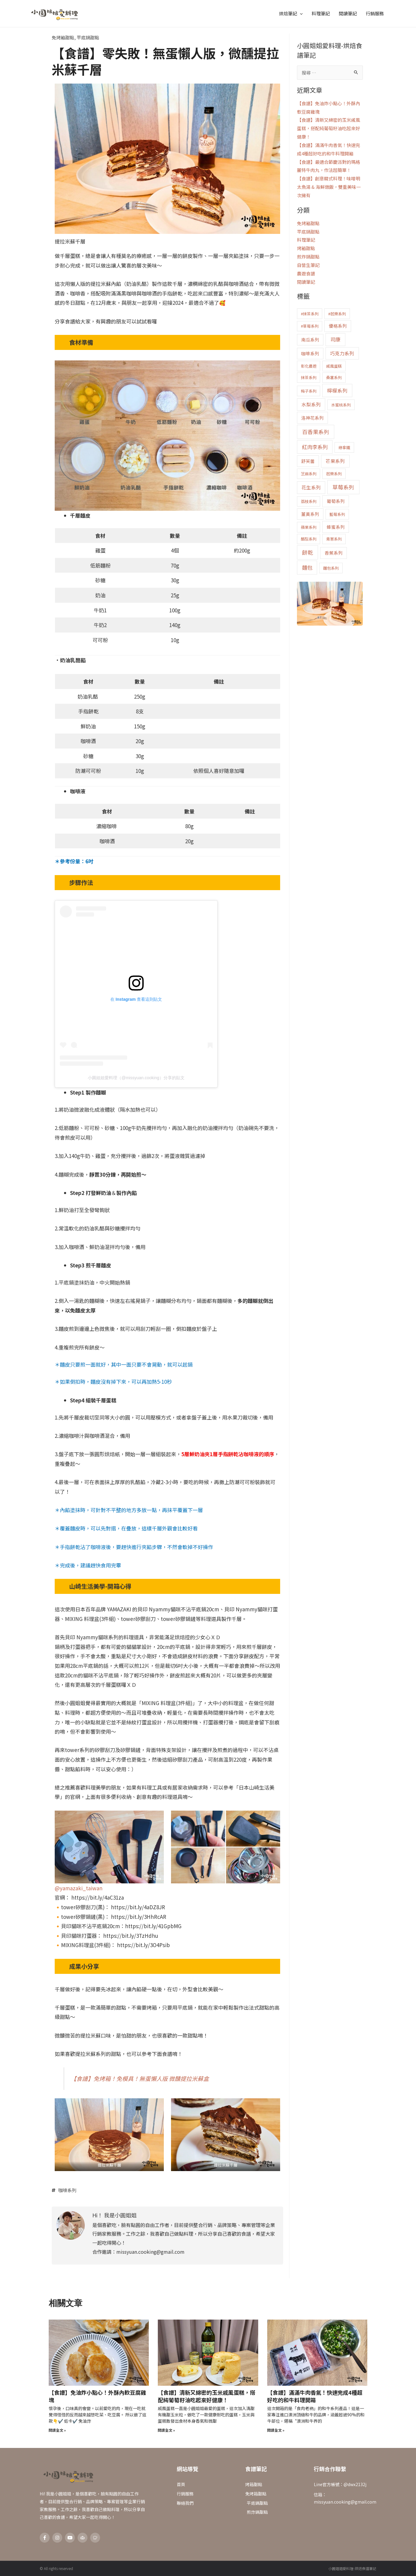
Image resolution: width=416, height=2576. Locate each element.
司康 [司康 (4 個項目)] (335, 339)
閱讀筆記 (306, 282)
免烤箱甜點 (63, 37)
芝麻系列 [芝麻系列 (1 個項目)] (309, 473)
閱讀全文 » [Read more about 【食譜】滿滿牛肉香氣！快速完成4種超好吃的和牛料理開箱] (275, 2430)
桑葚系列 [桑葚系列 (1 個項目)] (334, 377)
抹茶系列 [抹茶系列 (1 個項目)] (309, 377)
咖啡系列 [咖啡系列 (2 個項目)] (310, 353)
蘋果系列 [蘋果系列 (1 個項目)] (309, 527)
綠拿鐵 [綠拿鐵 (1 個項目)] (344, 447)
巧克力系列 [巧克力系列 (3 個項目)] (342, 353)
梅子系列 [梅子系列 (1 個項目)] (309, 391)
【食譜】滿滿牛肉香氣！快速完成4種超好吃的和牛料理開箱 (314, 2396)
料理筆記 (306, 240)
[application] (300, 13)
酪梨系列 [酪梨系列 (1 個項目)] (309, 539)
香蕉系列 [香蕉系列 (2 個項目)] (334, 553)
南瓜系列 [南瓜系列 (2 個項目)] (310, 339)
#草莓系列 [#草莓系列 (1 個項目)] (310, 326)
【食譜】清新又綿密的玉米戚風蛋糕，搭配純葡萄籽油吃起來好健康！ (328, 128)
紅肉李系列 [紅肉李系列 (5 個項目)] (315, 447)
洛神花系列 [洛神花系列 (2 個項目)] (312, 418)
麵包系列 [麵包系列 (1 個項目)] (331, 568)
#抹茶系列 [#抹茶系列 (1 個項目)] (310, 314)
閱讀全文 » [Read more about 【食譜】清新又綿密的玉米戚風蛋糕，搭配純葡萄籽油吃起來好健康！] (166, 2430)
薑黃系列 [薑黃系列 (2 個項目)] (310, 514)
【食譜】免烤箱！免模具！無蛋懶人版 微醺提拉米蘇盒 (140, 2078)
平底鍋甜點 (88, 37)
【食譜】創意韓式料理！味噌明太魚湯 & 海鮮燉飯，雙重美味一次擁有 (329, 186)
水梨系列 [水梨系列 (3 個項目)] (311, 404)
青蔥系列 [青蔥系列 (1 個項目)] (334, 539)
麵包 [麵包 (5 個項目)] (307, 567)
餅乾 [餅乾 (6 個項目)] (307, 552)
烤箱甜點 (306, 248)
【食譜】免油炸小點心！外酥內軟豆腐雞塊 (97, 2396)
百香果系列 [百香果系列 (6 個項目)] (315, 432)
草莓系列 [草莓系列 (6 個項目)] (343, 487)
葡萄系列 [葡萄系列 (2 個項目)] (336, 501)
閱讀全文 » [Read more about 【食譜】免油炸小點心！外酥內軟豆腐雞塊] (57, 2430)
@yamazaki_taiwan (78, 1888)
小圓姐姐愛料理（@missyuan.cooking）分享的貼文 (136, 1077)
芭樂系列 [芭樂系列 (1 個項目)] (334, 473)
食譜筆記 (256, 2469)
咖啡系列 (67, 2190)
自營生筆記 (308, 265)
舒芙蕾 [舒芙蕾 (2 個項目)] (308, 461)
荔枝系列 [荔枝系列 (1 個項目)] (309, 501)
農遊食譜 (306, 273)
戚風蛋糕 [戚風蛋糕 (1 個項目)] (334, 366)
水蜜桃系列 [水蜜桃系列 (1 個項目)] (341, 405)
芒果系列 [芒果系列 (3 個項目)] (335, 461)
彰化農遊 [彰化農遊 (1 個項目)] (309, 366)
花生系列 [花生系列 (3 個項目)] (311, 487)
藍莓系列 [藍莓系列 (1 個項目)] (337, 514)
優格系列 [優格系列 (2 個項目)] (338, 326)
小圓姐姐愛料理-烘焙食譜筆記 (352, 2568)
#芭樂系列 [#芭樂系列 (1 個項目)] (337, 314)
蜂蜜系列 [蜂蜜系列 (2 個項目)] (336, 527)
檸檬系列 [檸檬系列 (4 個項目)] (337, 390)
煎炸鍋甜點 (308, 256)
